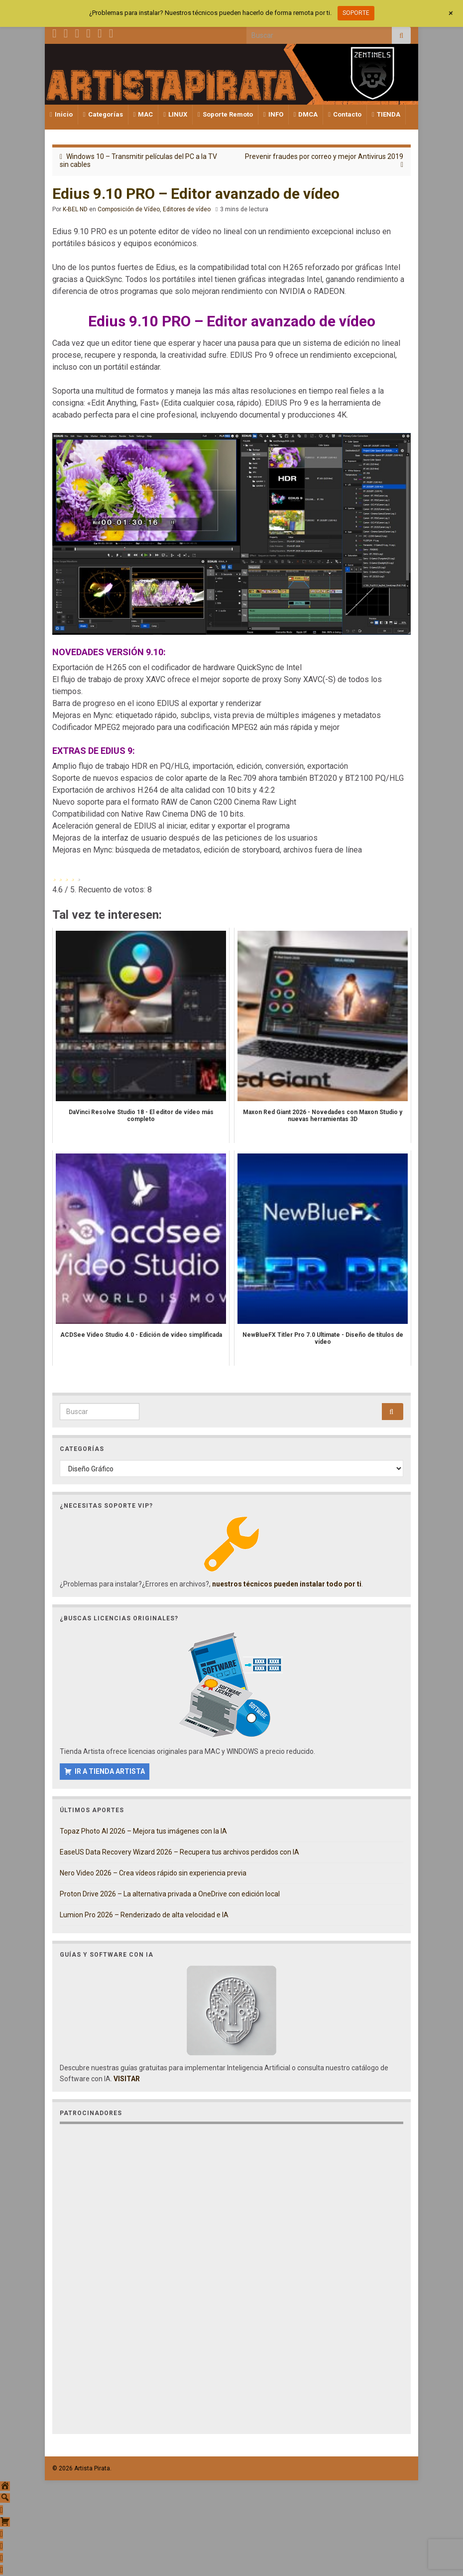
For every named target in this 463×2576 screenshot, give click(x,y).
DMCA (306, 114)
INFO (273, 114)
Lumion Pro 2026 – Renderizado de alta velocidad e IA (144, 1915)
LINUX (175, 114)
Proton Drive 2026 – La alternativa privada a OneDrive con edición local (170, 1894)
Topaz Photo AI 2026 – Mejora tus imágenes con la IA (143, 1831)
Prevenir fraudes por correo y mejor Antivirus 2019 (324, 156)
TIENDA (386, 114)
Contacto (344, 114)
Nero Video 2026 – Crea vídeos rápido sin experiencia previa (153, 1873)
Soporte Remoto (225, 114)
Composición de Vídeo (129, 209)
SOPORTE (356, 12)
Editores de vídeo (187, 209)
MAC (143, 114)
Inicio (61, 114)
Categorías (103, 114)
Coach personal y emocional (296, 814)
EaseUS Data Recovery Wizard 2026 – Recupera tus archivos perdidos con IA (179, 1852)
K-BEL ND (75, 209)
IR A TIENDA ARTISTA (110, 1771)
